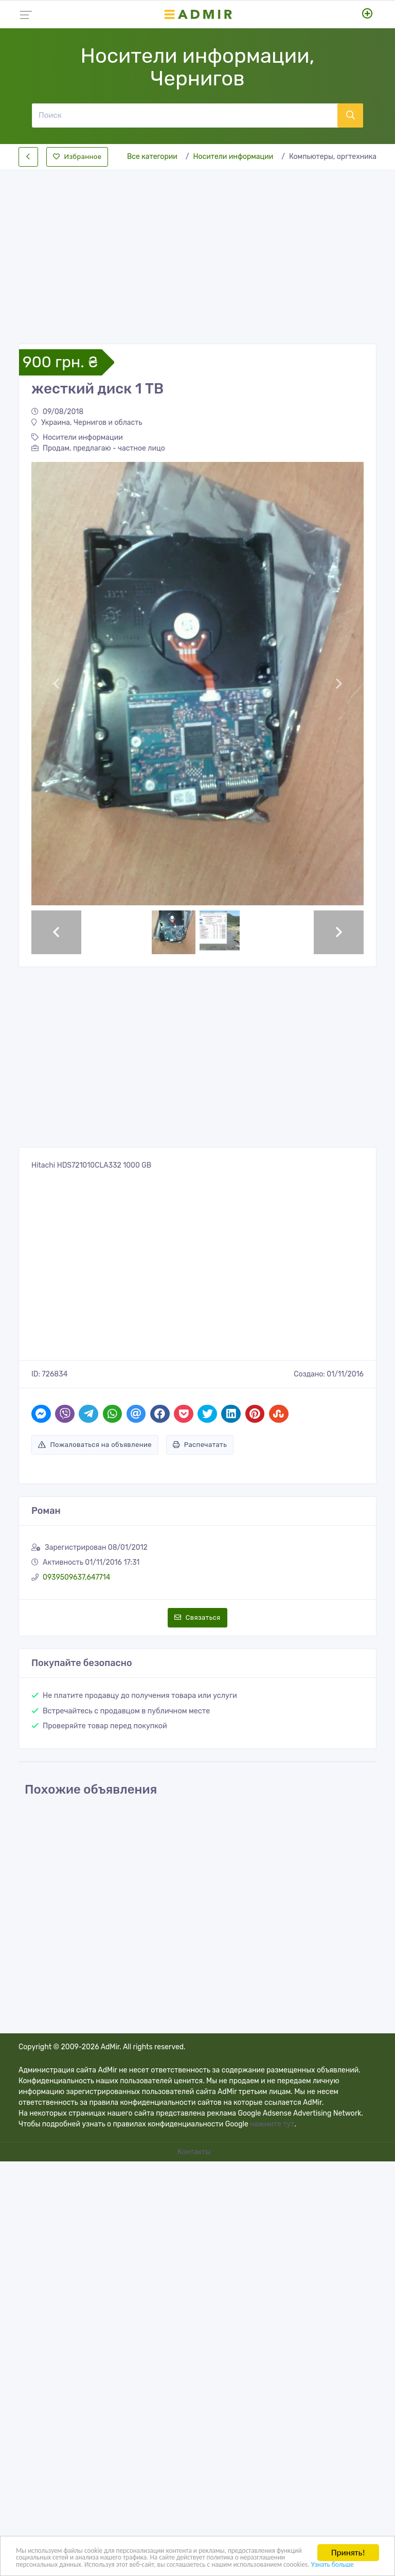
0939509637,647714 (76, 1577)
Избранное (77, 156)
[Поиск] (184, 115)
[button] (56, 683)
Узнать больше (228, 2563)
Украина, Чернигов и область (86, 422)
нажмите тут (272, 2124)
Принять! (348, 2537)
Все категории (152, 156)
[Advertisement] (197, 248)
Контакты (194, 2152)
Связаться (197, 1617)
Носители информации (233, 156)
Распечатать (200, 1444)
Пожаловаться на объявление (95, 1444)
